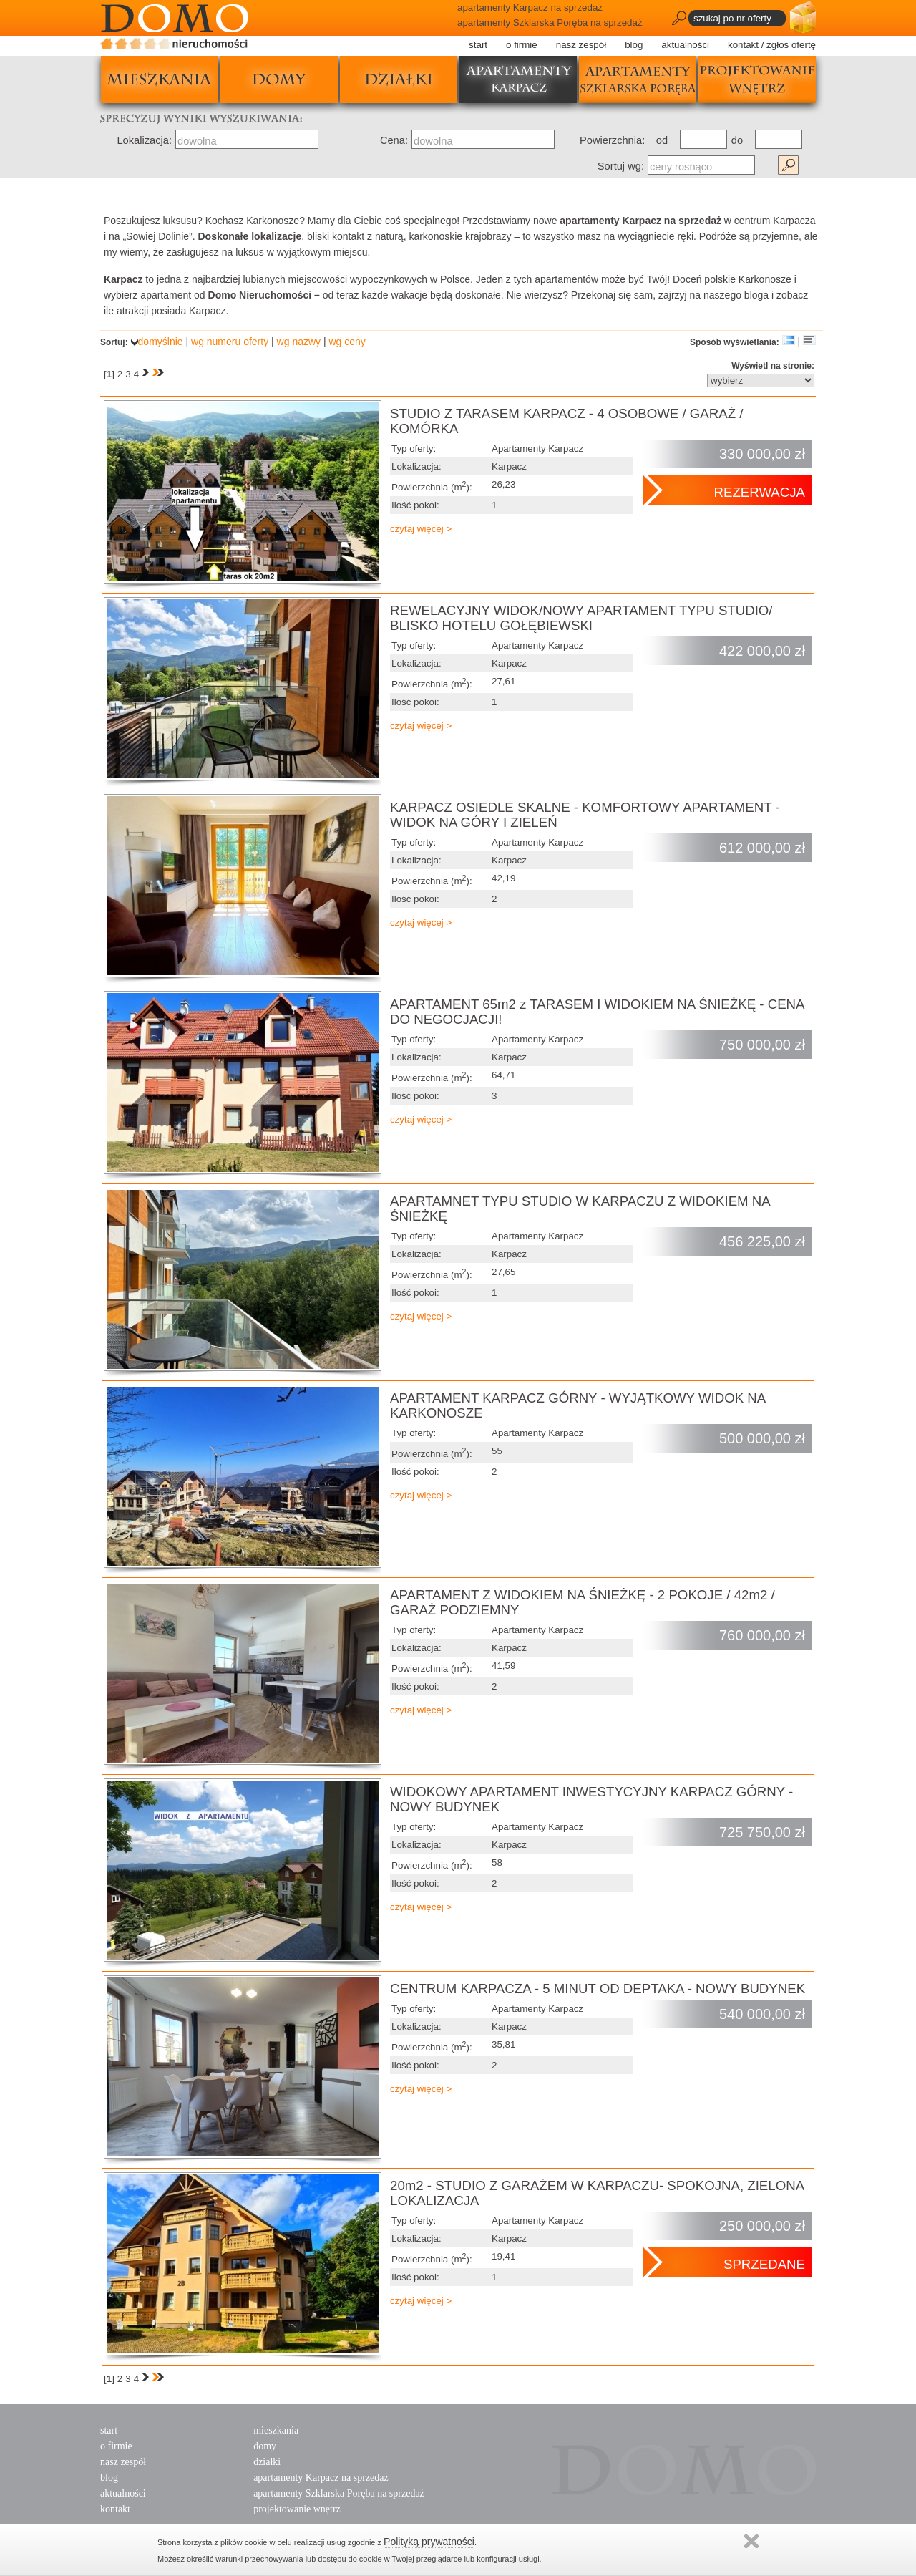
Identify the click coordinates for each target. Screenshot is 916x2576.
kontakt (115, 2509)
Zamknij (751, 2541)
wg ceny (347, 341)
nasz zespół (581, 44)
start (478, 44)
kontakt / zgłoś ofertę (772, 44)
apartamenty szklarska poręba (637, 79)
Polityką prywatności (429, 2541)
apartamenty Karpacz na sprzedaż (321, 2477)
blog (634, 44)
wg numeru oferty (229, 341)
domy (279, 79)
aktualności (685, 44)
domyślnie (157, 341)
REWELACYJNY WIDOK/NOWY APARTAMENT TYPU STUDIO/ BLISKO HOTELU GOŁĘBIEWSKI (581, 618)
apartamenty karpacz (518, 79)
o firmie (521, 44)
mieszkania (159, 79)
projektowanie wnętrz (757, 79)
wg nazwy (299, 341)
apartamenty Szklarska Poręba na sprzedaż (338, 2493)
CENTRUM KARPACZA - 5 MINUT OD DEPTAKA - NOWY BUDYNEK (597, 1988)
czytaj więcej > (421, 528)
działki (398, 79)
